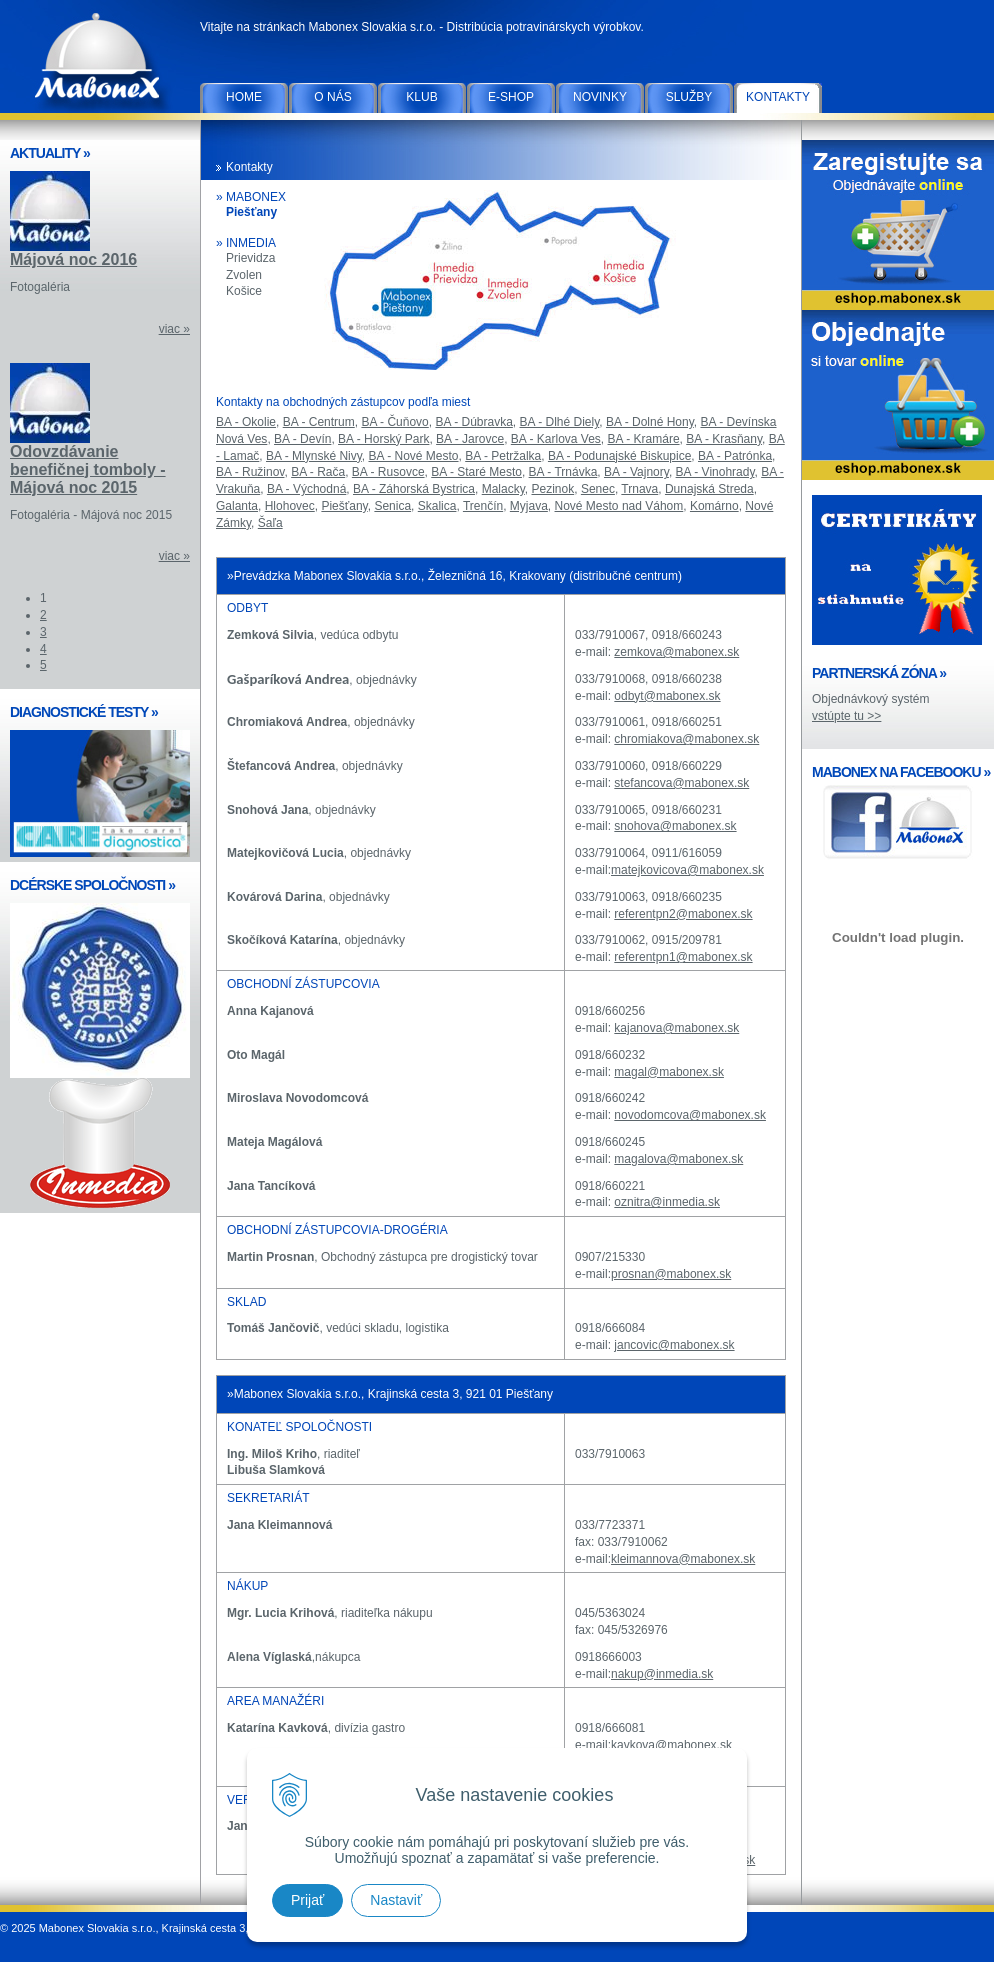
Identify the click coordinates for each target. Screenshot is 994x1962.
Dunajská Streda (709, 489)
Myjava (529, 506)
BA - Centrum (319, 422)
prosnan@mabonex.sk (671, 1274)
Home (244, 97)
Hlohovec (290, 506)
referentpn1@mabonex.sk (683, 957)
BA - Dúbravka (473, 422)
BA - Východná (306, 489)
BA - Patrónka (735, 456)
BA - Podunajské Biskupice (619, 456)
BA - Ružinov (250, 472)
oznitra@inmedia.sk (667, 1202)
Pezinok (553, 489)
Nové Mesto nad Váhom (619, 506)
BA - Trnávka (563, 472)
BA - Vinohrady (715, 472)
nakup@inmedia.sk (662, 1674)
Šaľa (270, 523)
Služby (689, 97)
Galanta (237, 506)
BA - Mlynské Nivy (314, 456)
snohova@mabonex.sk (675, 826)
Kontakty (778, 97)
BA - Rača (318, 472)
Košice (244, 291)
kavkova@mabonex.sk (671, 1745)
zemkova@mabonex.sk (676, 652)
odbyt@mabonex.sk (667, 696)
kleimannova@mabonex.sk (683, 1559)
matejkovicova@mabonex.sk (687, 870)
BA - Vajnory (636, 472)
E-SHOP (511, 97)
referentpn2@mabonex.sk (683, 914)
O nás (332, 97)
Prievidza (250, 258)
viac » (174, 329)
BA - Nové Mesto (414, 456)
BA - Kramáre (644, 439)
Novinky (600, 97)
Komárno (714, 506)
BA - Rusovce (388, 472)
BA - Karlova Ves (556, 439)
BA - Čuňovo (394, 422)
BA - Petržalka (503, 456)
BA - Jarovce (470, 439)
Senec (598, 489)
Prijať (307, 1900)
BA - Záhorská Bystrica (414, 489)
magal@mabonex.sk (669, 1072)
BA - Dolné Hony (650, 422)
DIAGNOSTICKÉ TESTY (84, 712)
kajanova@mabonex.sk (676, 1028)
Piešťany (251, 212)
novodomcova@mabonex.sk (690, 1115)
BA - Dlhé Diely (560, 422)
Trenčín (483, 506)
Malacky (503, 489)
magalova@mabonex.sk (678, 1159)
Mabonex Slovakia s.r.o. (100, 60)
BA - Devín (302, 439)
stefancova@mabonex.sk (681, 783)
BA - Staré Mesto (476, 472)
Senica (392, 506)
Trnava (639, 489)
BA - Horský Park (383, 439)
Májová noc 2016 (73, 259)
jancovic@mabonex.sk (674, 1345)
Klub (421, 97)
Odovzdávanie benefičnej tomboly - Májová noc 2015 (88, 469)
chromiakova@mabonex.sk (686, 739)
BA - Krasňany (724, 439)
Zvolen (244, 275)
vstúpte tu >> (846, 716)
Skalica (437, 506)
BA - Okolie (246, 422)
